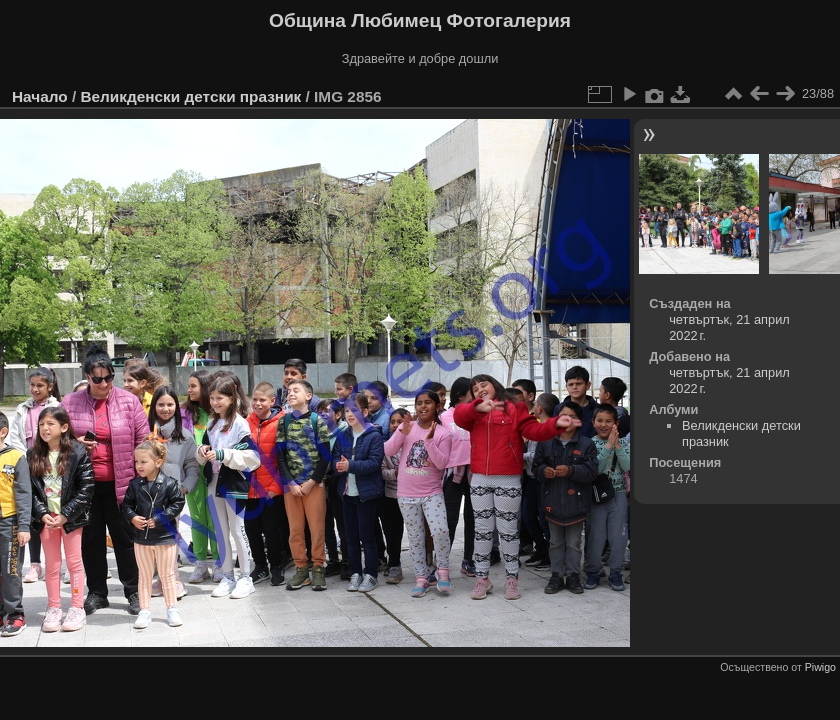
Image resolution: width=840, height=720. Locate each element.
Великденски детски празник (190, 96)
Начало (40, 96)
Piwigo (820, 667)
